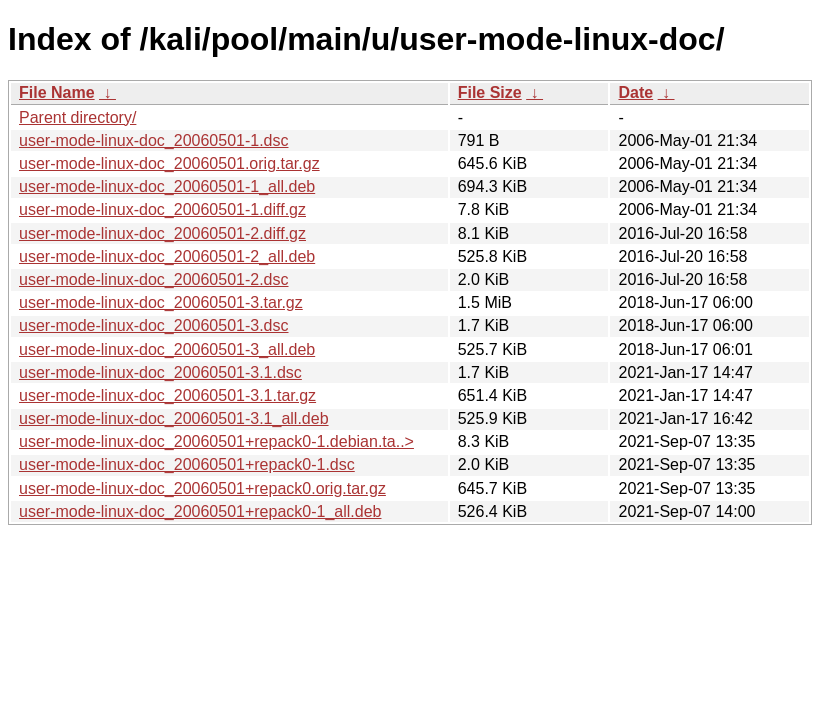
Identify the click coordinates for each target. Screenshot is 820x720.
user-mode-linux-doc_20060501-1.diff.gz (162, 209)
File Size (490, 92)
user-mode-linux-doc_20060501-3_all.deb (167, 349)
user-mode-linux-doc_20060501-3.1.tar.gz (167, 395)
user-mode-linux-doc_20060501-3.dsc (154, 325)
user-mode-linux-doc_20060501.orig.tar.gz (169, 163)
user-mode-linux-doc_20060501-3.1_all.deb (174, 418)
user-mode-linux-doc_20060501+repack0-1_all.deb (200, 511)
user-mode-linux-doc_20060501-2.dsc (154, 279)
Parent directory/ (77, 117)
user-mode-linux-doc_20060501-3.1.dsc (160, 372)
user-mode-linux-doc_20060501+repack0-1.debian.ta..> (216, 441)
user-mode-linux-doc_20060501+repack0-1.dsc (187, 464)
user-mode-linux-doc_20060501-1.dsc (154, 140)
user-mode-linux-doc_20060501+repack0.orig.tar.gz (202, 488)
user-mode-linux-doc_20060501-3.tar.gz (161, 302)
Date (635, 92)
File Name (57, 92)
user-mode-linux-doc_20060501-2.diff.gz (162, 233)
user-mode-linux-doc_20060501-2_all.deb (167, 256)
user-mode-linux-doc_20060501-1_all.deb (167, 186)
